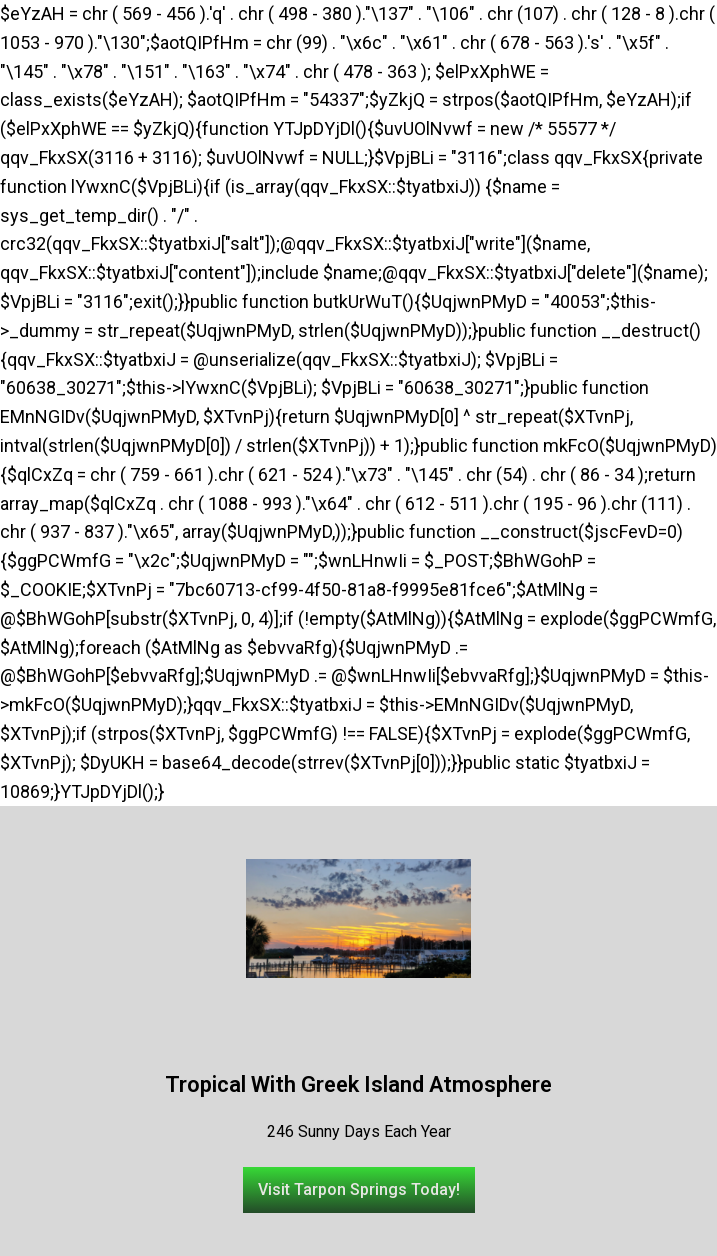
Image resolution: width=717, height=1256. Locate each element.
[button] (359, 1190)
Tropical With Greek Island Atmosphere (358, 1084)
